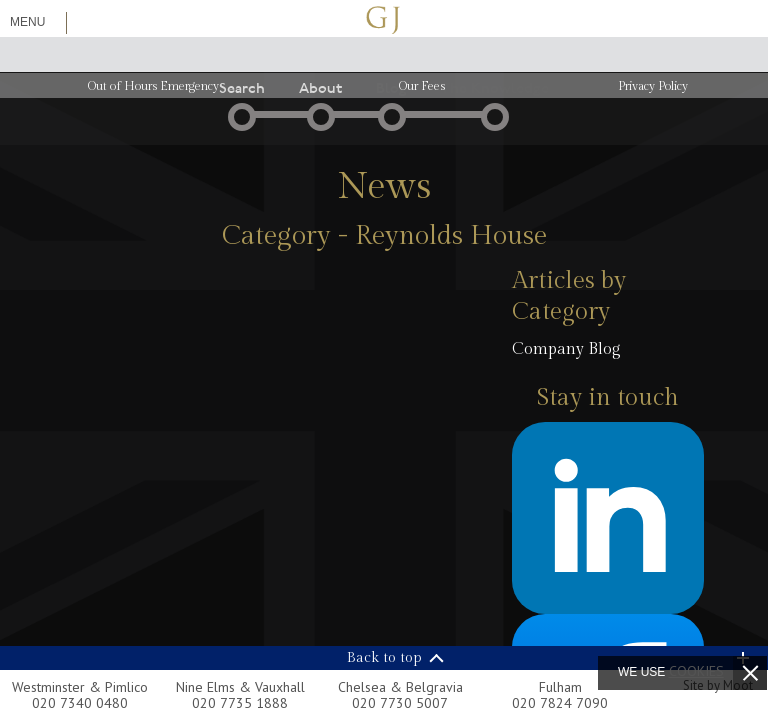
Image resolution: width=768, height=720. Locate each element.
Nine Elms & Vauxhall (240, 687)
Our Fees (422, 86)
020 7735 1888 (240, 703)
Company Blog (566, 349)
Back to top (384, 658)
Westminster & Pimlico (80, 687)
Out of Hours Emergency (153, 86)
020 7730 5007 (400, 703)
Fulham (560, 687)
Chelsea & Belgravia (400, 687)
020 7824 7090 (560, 703)
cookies (696, 671)
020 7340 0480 (80, 703)
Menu (27, 22)
